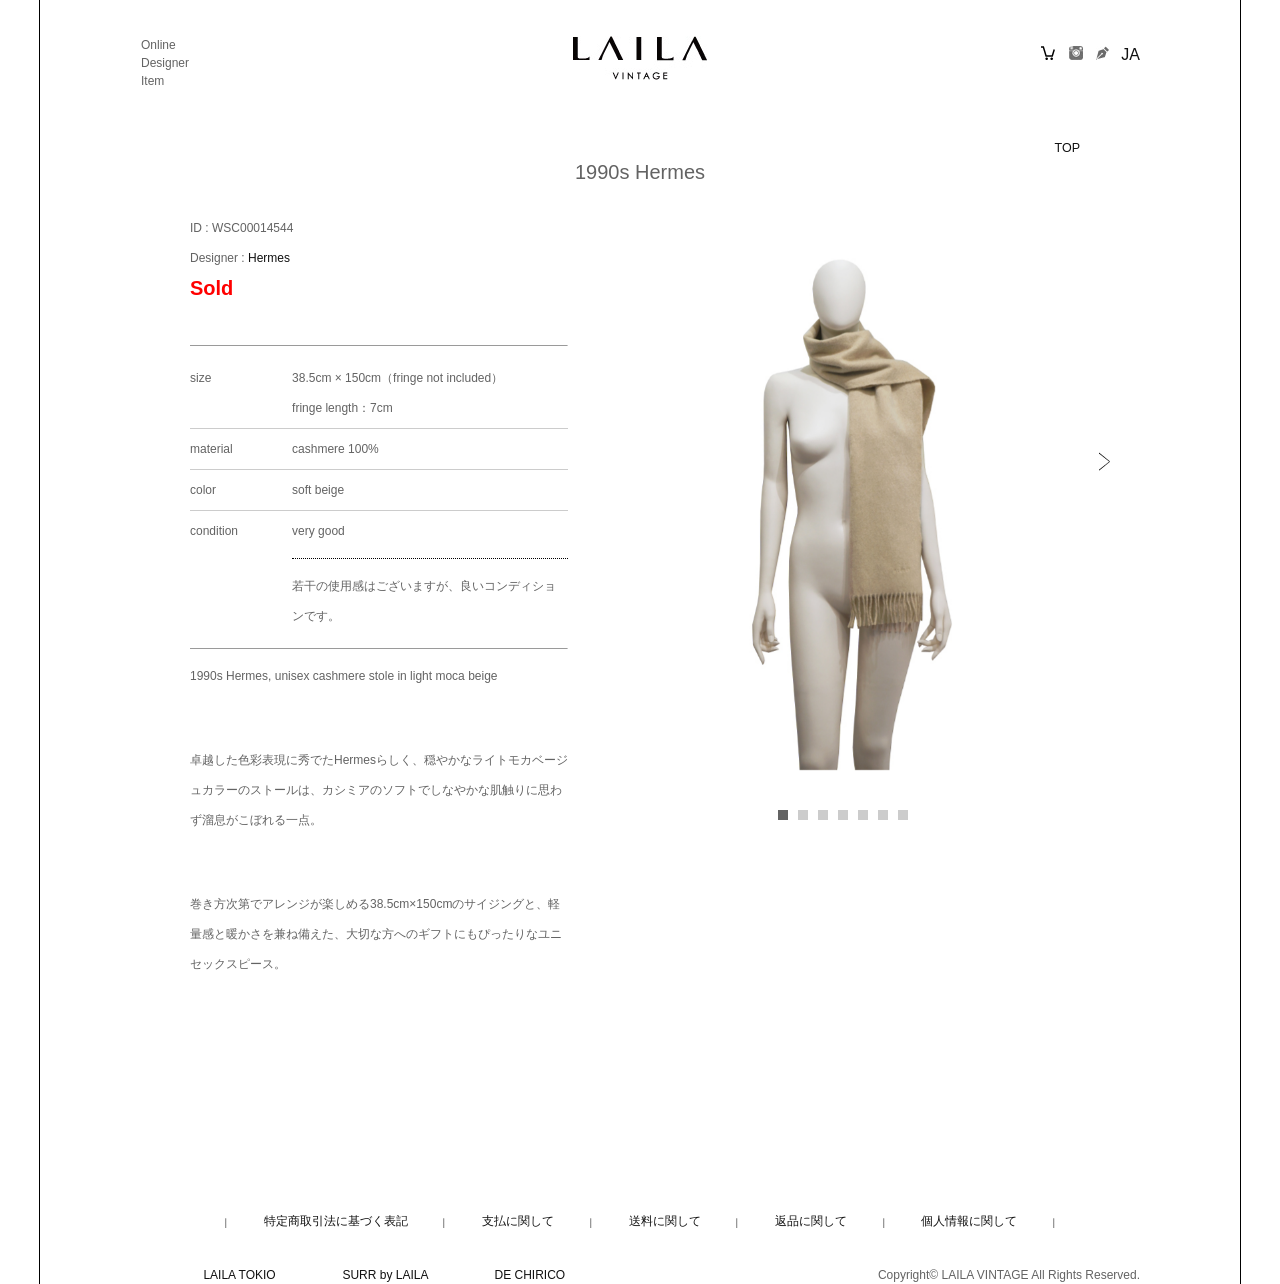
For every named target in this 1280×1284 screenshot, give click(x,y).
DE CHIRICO (530, 1275)
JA (1130, 54)
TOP (1067, 148)
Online (158, 45)
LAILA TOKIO (239, 1275)
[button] (1109, 461)
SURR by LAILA (384, 1275)
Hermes (269, 258)
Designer (165, 63)
